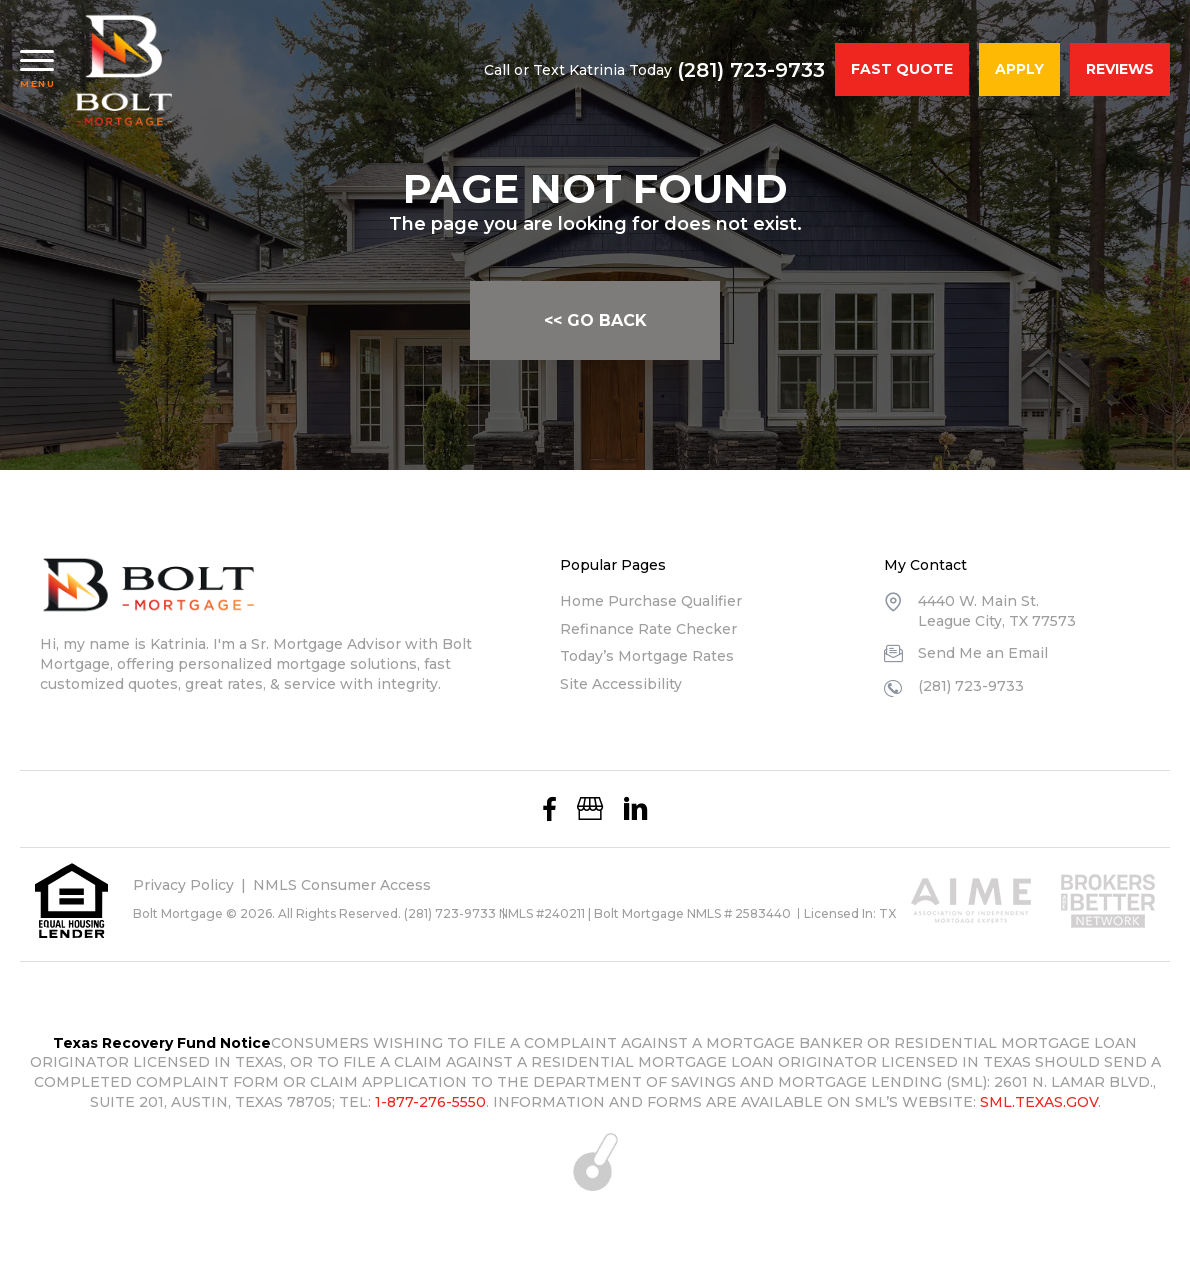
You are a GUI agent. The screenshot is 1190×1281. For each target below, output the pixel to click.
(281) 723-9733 (751, 70)
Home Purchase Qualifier (651, 601)
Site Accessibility (621, 684)
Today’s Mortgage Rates (647, 656)
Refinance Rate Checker (648, 629)
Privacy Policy (183, 885)
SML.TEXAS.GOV (1039, 1102)
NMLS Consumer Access (342, 885)
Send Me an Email (983, 653)
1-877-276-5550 (430, 1102)
